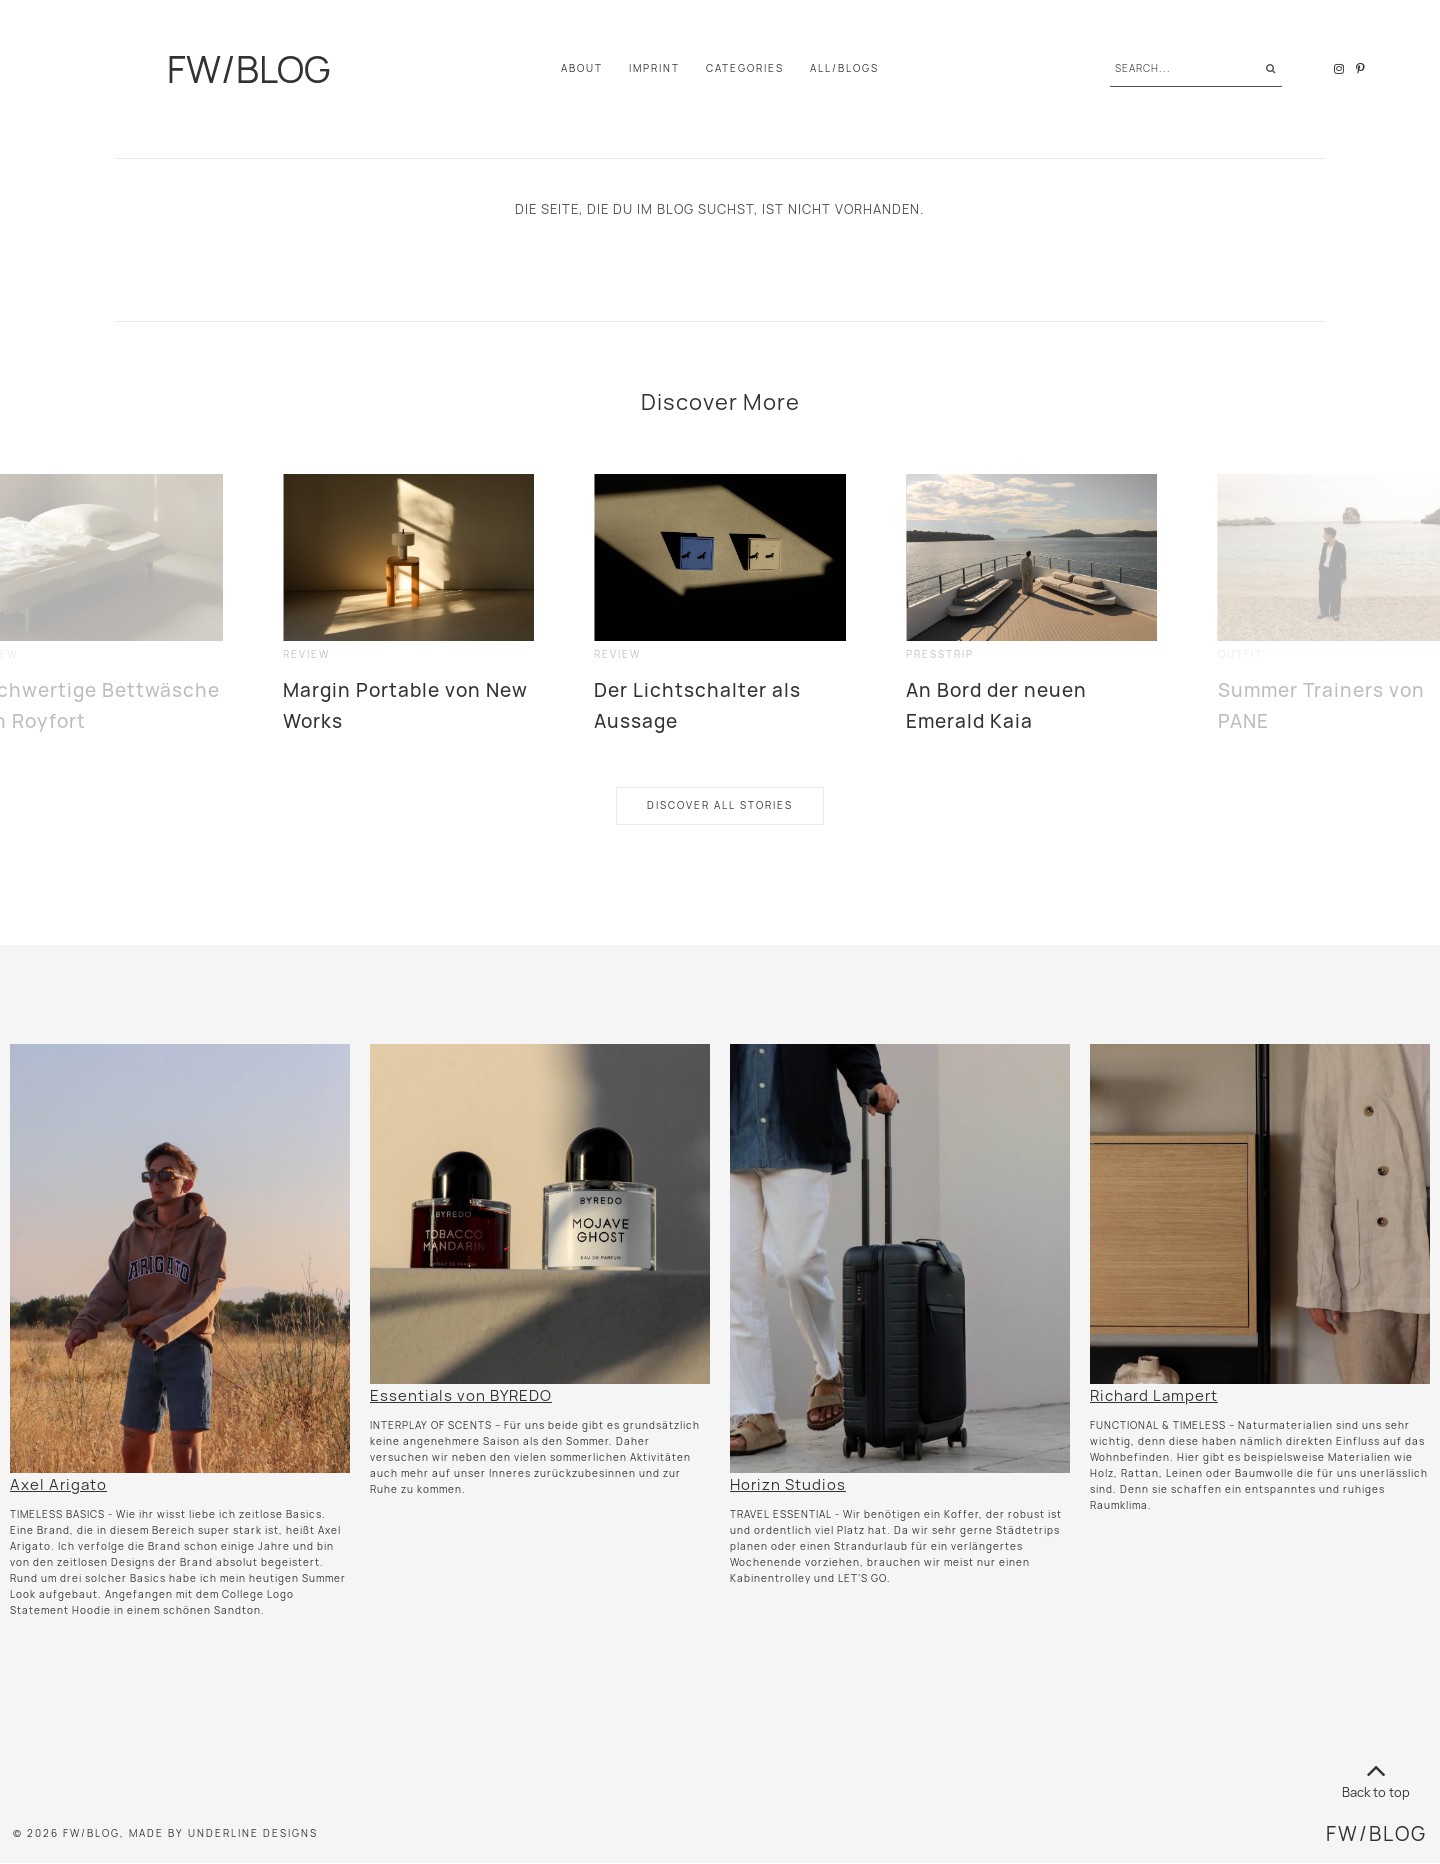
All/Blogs (844, 68)
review (306, 654)
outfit (1240, 654)
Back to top (1376, 1777)
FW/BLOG (247, 69)
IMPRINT (654, 68)
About (582, 68)
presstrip (940, 654)
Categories (745, 68)
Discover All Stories (720, 805)
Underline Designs (253, 1833)
